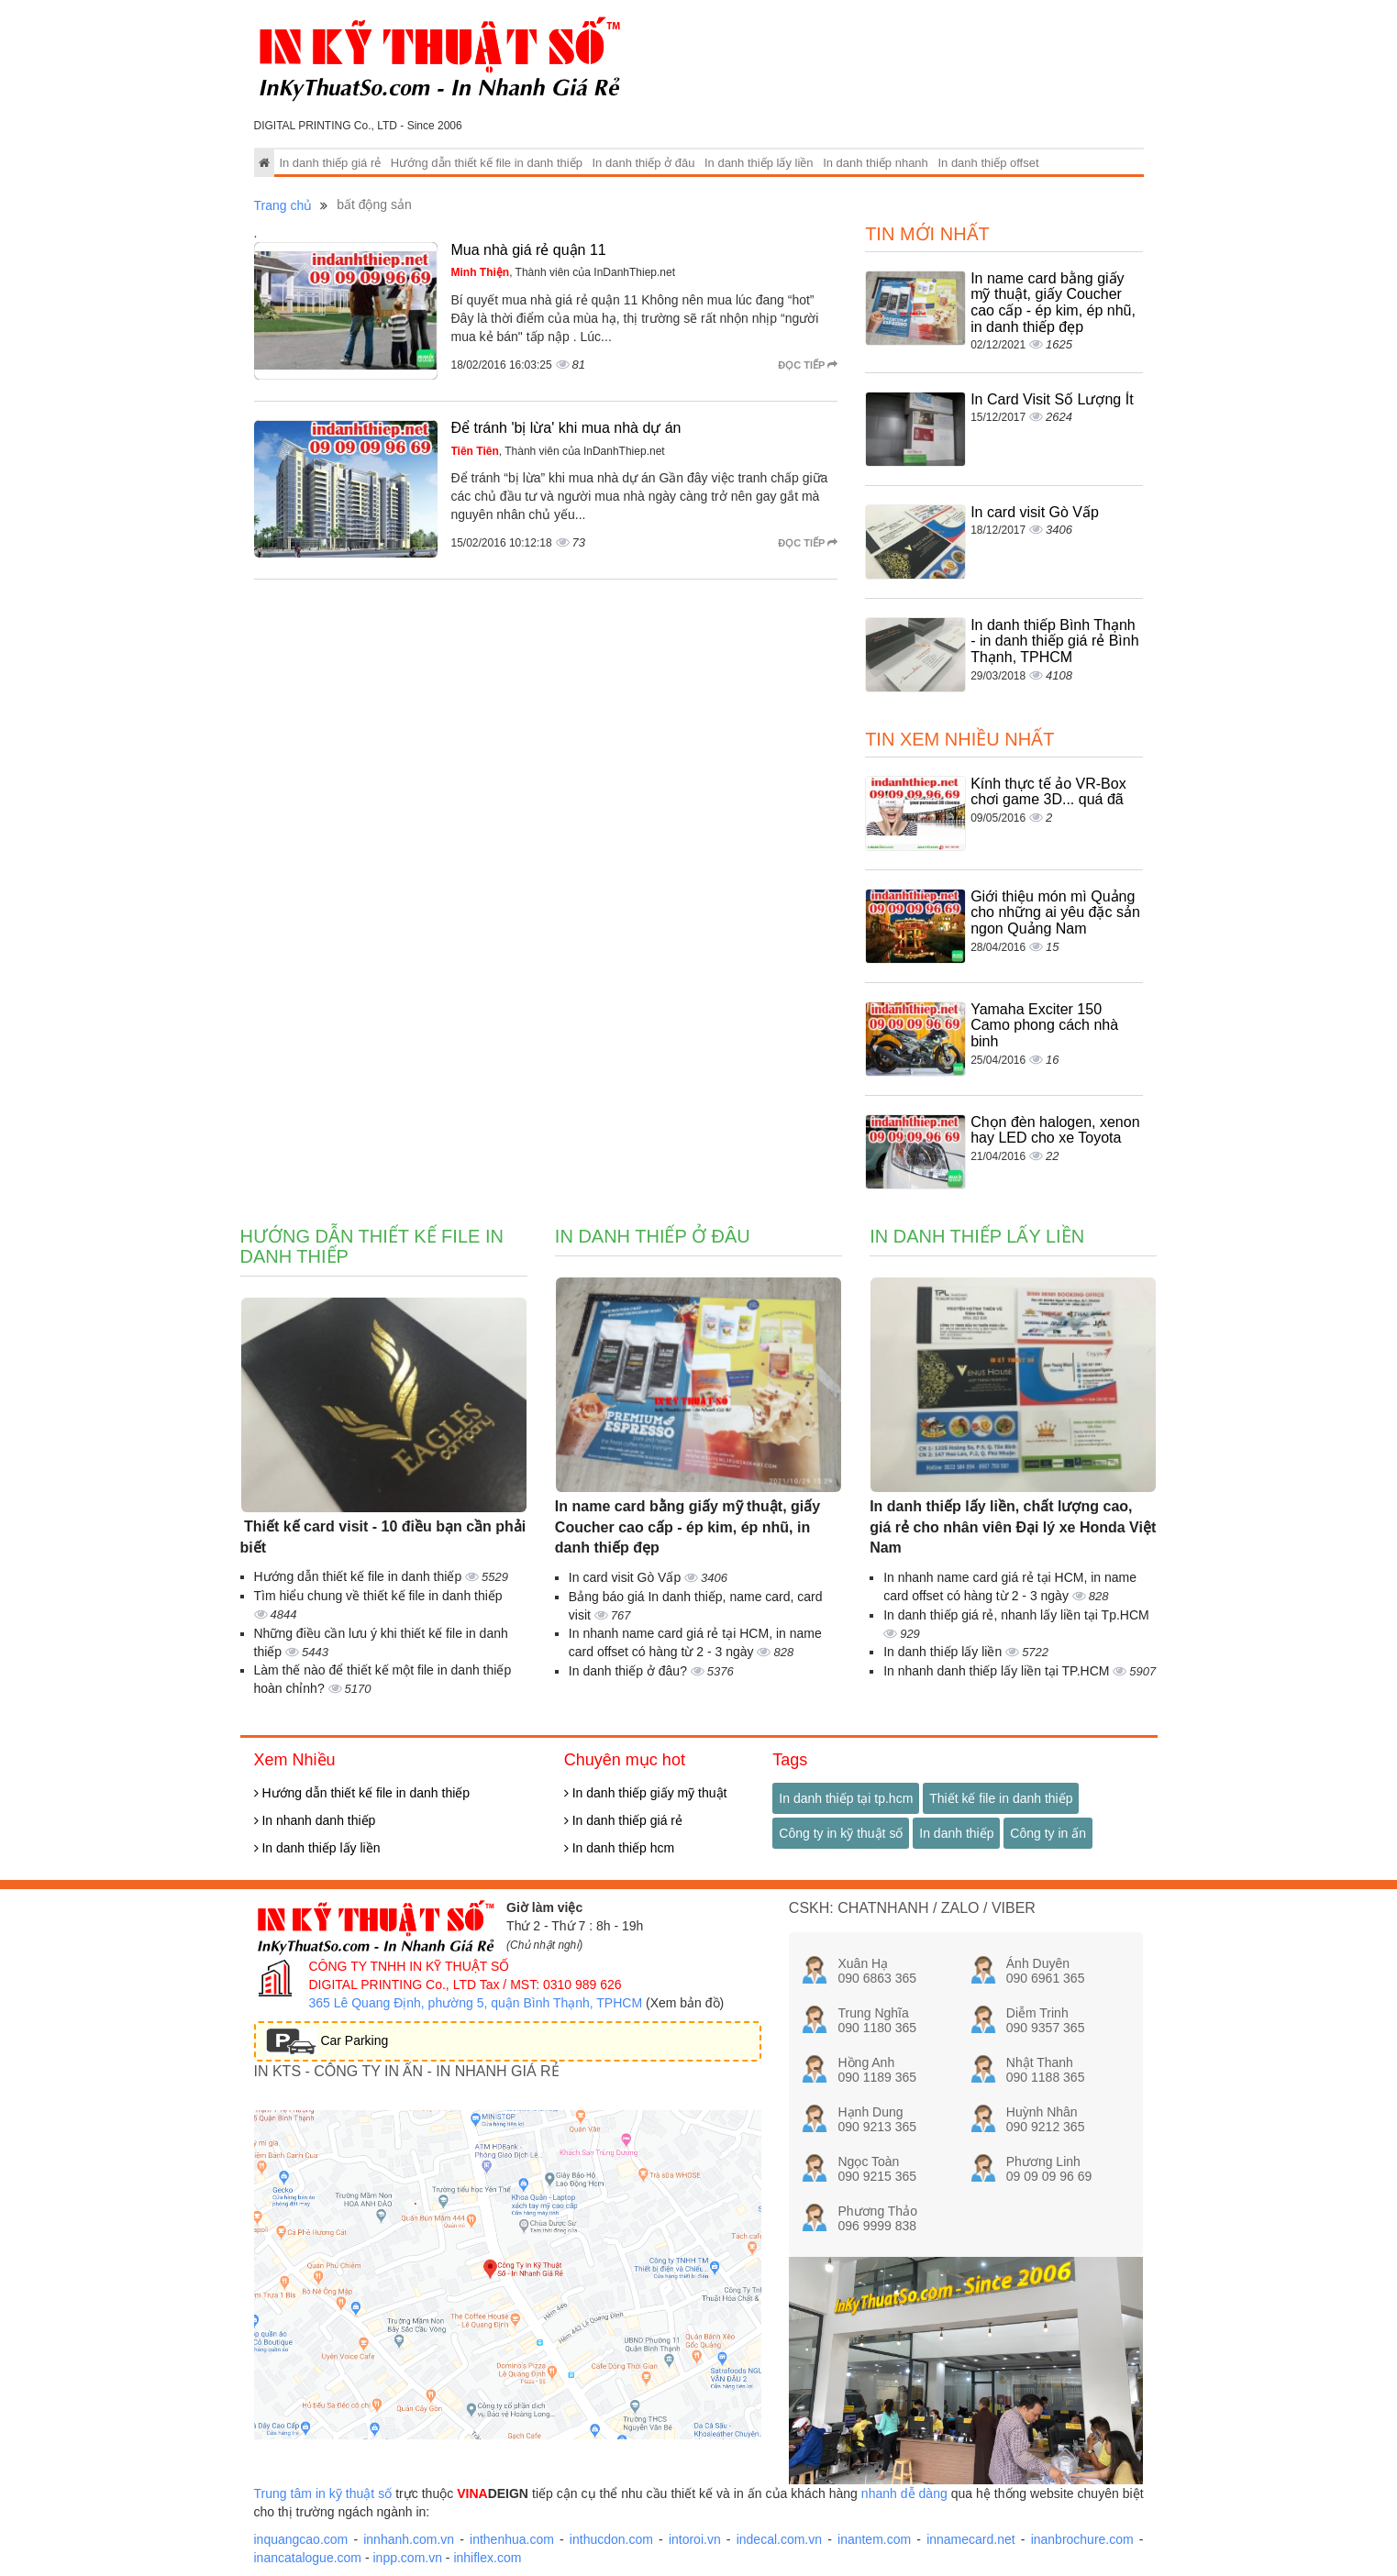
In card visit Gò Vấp (1034, 512)
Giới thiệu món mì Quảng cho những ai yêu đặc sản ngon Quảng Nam (1055, 912)
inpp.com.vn (406, 2557)
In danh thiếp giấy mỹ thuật (645, 1793)
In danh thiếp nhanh (875, 163)
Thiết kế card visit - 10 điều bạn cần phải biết (383, 1537)
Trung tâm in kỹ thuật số (323, 2493)
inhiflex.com (487, 2557)
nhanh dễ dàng (904, 2493)
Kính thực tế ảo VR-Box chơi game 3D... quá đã (1048, 792)
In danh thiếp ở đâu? (630, 1671)
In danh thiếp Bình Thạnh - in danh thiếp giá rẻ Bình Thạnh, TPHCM (1054, 641)
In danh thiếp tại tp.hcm (846, 1798)
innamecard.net (970, 2539)
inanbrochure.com (1082, 2539)
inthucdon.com (611, 2539)
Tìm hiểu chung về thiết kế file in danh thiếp (378, 1595)
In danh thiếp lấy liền (759, 163)
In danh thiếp (956, 1833)
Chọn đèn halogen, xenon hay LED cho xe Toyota (1054, 1130)
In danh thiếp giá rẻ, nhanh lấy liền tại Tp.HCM (1016, 1615)
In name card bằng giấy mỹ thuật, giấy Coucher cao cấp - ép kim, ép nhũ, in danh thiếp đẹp (1053, 303)
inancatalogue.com (308, 2557)
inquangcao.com (301, 2539)
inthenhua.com (512, 2539)
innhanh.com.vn (408, 2539)
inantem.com (874, 2539)
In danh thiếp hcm (619, 1848)
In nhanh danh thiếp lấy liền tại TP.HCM (998, 1671)
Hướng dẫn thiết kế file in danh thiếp (486, 163)
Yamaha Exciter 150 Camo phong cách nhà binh (1044, 1025)
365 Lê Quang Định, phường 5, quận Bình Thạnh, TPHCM (476, 2003)
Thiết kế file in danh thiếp (1000, 1798)
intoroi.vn (695, 2539)
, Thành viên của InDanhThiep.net (563, 272)
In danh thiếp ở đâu (644, 163)
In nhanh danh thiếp (315, 1820)
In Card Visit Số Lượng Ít (1051, 399)
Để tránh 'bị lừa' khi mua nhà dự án (566, 428)
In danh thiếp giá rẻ (330, 163)
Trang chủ (283, 205)
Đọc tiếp (807, 364)
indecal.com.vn (779, 2539)
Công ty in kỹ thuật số (841, 1833)
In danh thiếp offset (987, 163)
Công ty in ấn (1048, 1833)
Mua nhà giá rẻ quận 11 (528, 250)
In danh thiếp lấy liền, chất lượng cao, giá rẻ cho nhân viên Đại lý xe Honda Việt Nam (1013, 1527)
